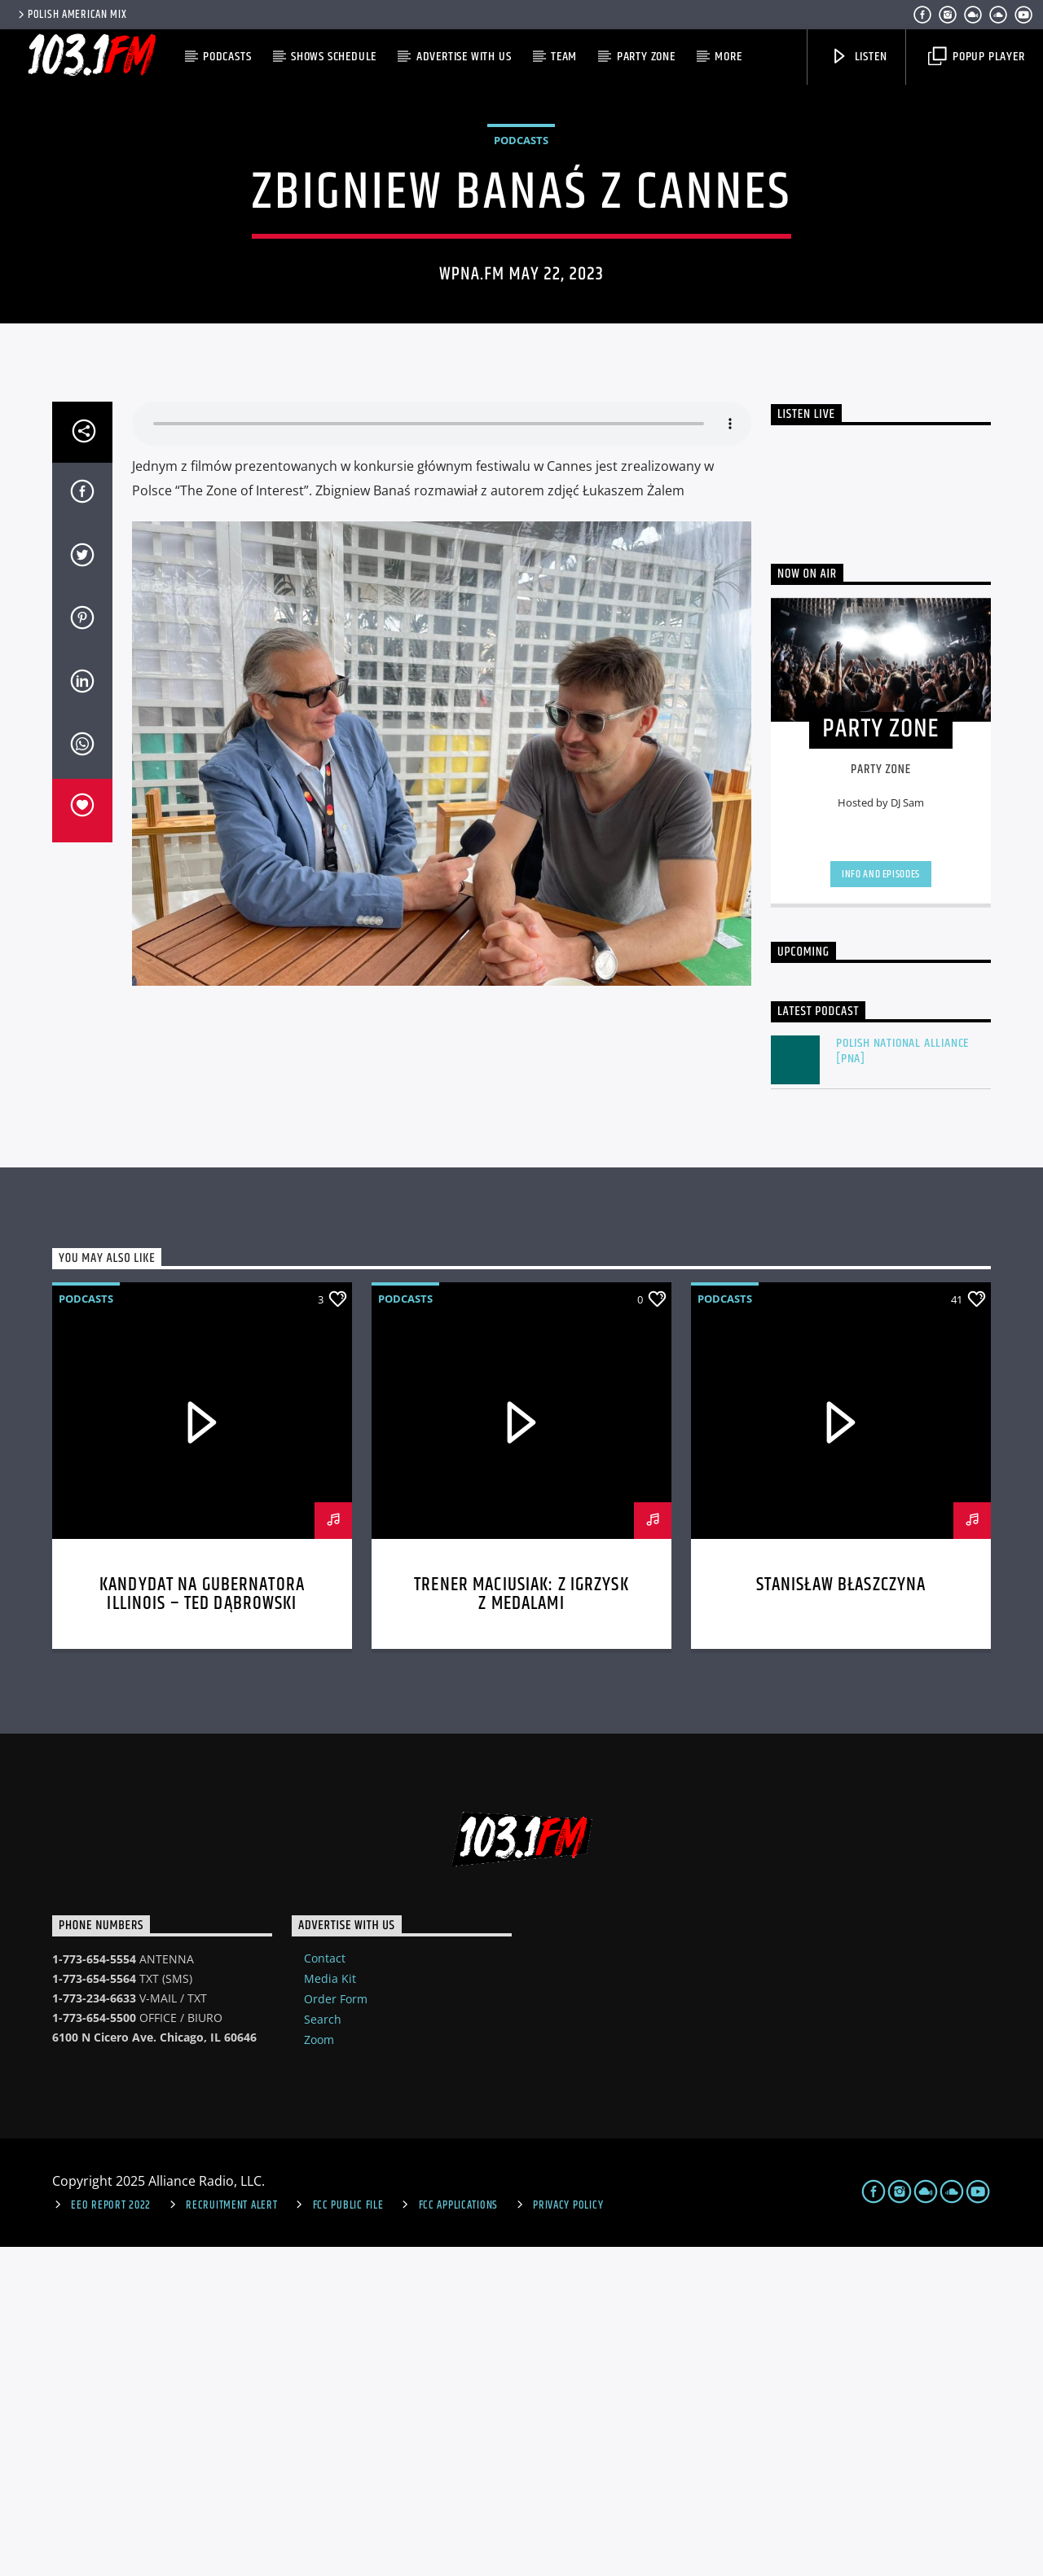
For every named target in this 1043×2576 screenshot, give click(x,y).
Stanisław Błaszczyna (841, 1914)
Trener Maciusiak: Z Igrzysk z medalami (521, 1924)
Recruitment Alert (231, 2534)
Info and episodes (881, 1203)
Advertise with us (464, 56)
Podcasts (227, 56)
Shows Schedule (333, 56)
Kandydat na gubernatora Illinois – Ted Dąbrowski (202, 1924)
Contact (324, 2287)
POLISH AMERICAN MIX (70, 15)
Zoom (319, 2368)
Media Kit (330, 2307)
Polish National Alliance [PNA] (902, 1380)
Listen (858, 56)
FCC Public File (348, 2534)
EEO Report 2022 (111, 2534)
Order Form (335, 2328)
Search (322, 2348)
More (728, 56)
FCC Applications (459, 2534)
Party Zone (646, 56)
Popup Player (976, 56)
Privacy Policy (568, 2534)
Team (564, 56)
